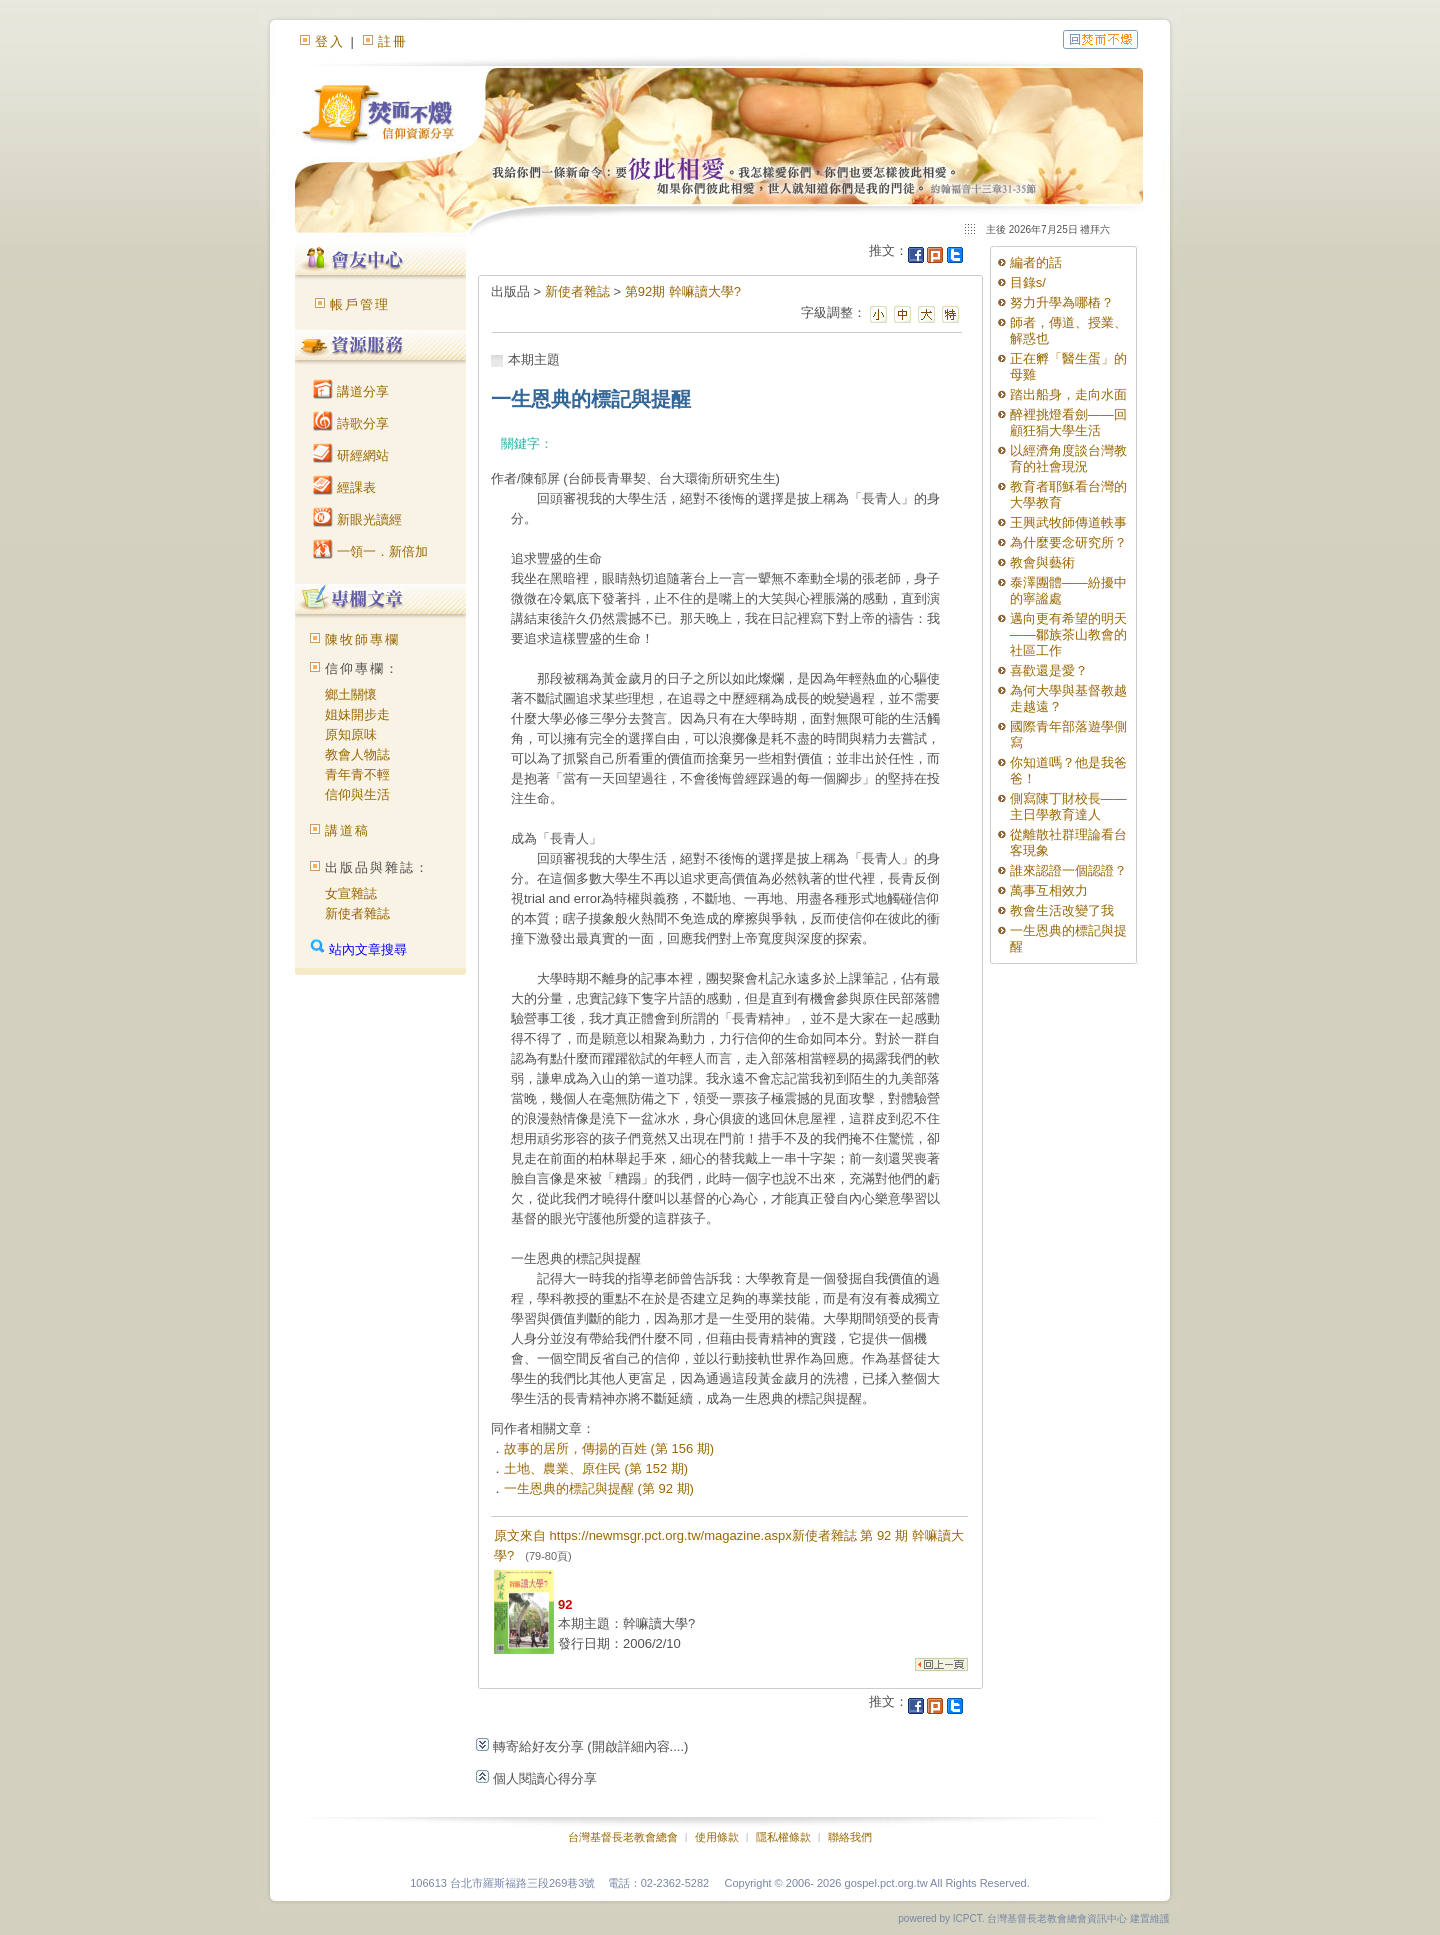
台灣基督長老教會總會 (623, 1837)
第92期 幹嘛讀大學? (683, 291)
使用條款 (717, 1837)
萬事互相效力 (1049, 890)
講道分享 (351, 391)
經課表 (344, 487)
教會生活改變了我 (1062, 910)
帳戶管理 (360, 304)
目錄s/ (1028, 282)
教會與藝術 (1042, 562)
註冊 (393, 41)
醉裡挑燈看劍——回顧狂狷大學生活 (1068, 422)
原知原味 (351, 734)
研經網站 (351, 455)
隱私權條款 (783, 1837)
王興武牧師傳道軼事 (1068, 522)
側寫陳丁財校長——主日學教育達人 (1068, 806)
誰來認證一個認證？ (1068, 870)
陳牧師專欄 (362, 639)
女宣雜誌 (351, 893)
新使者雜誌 (357, 913)
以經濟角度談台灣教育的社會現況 (1068, 458)
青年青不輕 (357, 774)
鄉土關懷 (351, 694)
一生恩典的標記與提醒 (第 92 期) (599, 1488)
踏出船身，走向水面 (1068, 394)
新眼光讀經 (357, 519)
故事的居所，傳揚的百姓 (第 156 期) (609, 1448)
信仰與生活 (357, 794)
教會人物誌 (357, 754)
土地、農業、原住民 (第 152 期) (596, 1468)
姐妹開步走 (357, 714)
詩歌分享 (351, 423)
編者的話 (1036, 262)
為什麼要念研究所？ (1068, 542)
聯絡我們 (850, 1837)
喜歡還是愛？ (1049, 670)
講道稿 (347, 830)
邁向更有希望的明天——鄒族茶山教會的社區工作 (1068, 634)
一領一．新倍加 (370, 551)
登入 (330, 41)
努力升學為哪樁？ (1062, 302)
